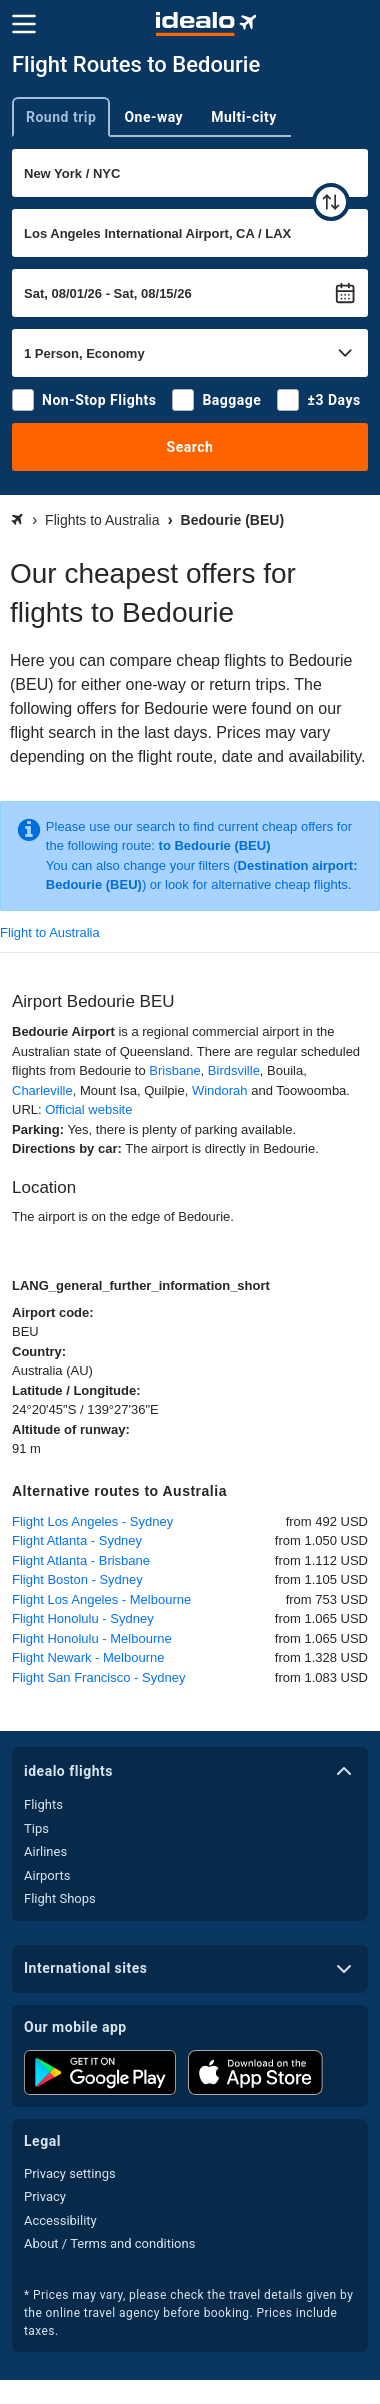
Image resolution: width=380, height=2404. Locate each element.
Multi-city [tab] (244, 117)
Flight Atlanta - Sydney (77, 1540)
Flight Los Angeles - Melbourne (101, 1599)
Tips (36, 1828)
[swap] (331, 202)
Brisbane (174, 1070)
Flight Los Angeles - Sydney (92, 1521)
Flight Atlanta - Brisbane (81, 1560)
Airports (47, 1875)
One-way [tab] (153, 117)
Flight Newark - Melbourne (88, 1657)
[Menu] (24, 24)
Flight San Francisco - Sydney (98, 1677)
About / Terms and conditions (109, 2243)
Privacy (45, 2196)
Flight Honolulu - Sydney (83, 1618)
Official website (88, 1109)
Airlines (45, 1851)
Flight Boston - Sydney (77, 1579)
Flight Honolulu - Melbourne (92, 1638)
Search (190, 447)
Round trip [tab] (61, 117)
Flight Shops (60, 1898)
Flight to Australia (50, 932)
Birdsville (234, 1070)
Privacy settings (70, 2173)
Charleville (42, 1090)
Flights (43, 1804)
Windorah (220, 1090)
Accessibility (60, 2220)
